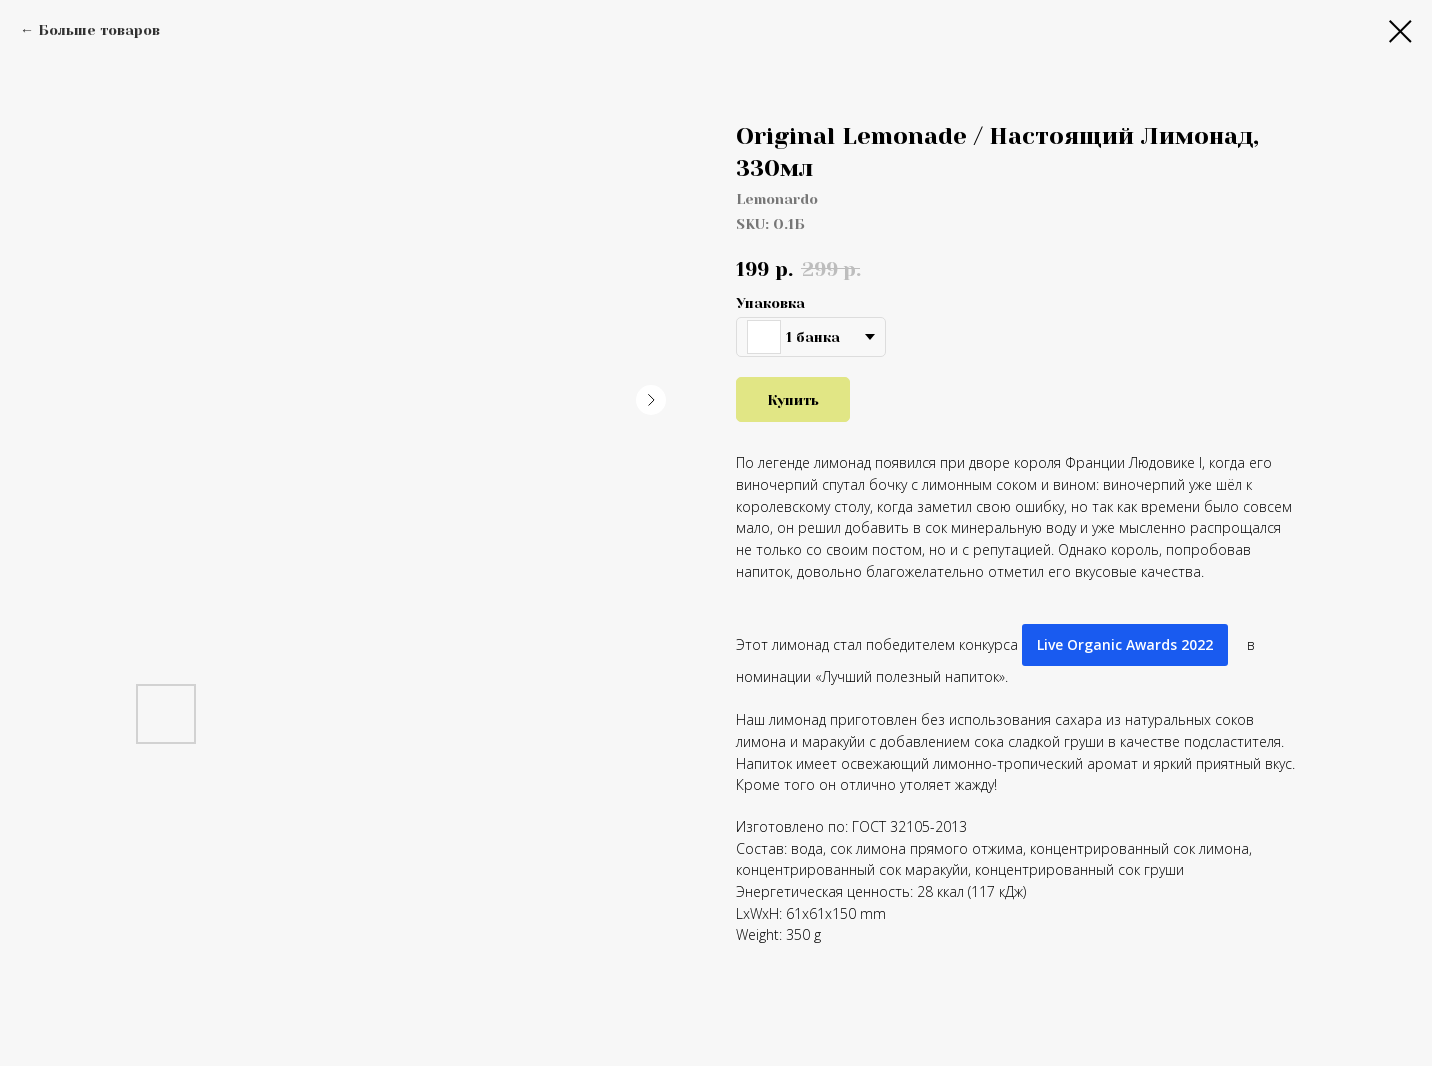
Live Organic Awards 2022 (1125, 644)
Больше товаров (99, 30)
